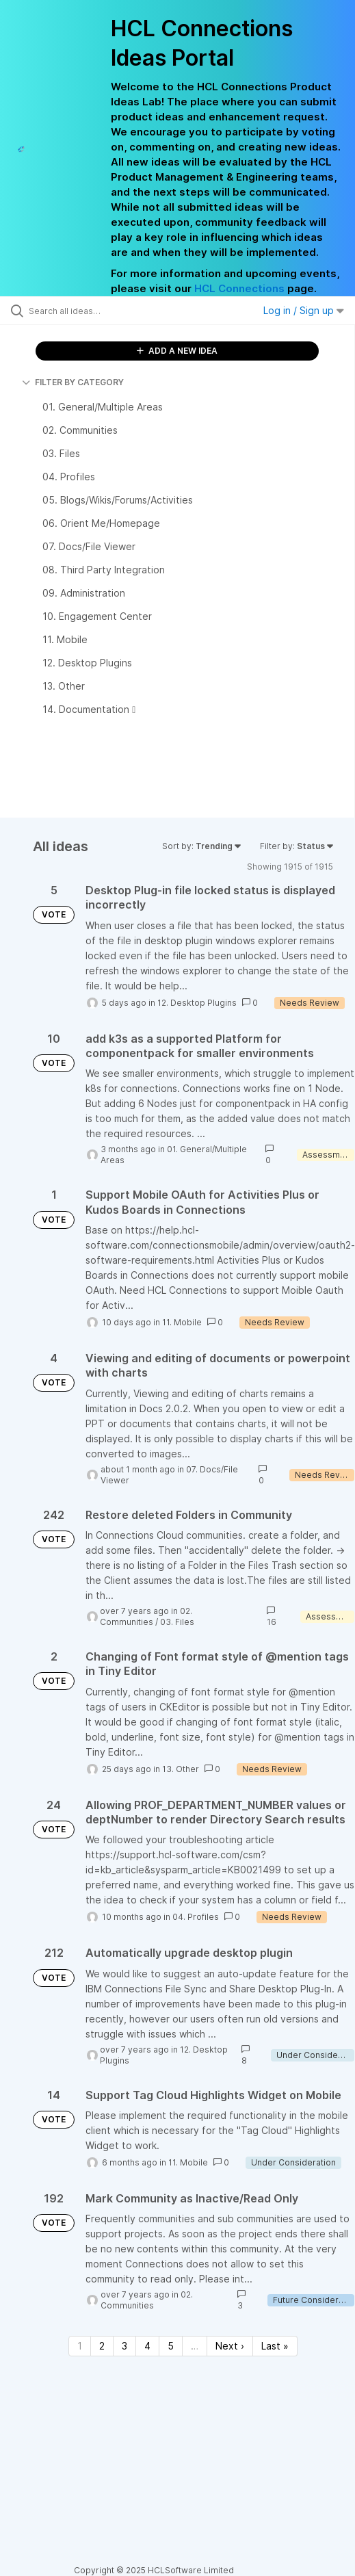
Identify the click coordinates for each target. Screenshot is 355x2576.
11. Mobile (182, 1322)
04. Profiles (195, 1917)
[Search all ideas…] (106, 310)
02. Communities (146, 1616)
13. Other (180, 1769)
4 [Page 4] (147, 2346)
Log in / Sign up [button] (303, 310)
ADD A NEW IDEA (177, 351)
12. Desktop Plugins (197, 1003)
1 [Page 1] (79, 2346)
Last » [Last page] (275, 2346)
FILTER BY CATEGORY (73, 382)
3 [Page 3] (124, 2346)
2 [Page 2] (102, 2346)
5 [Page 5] (171, 2346)
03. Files (177, 1622)
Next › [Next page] (229, 2346)
